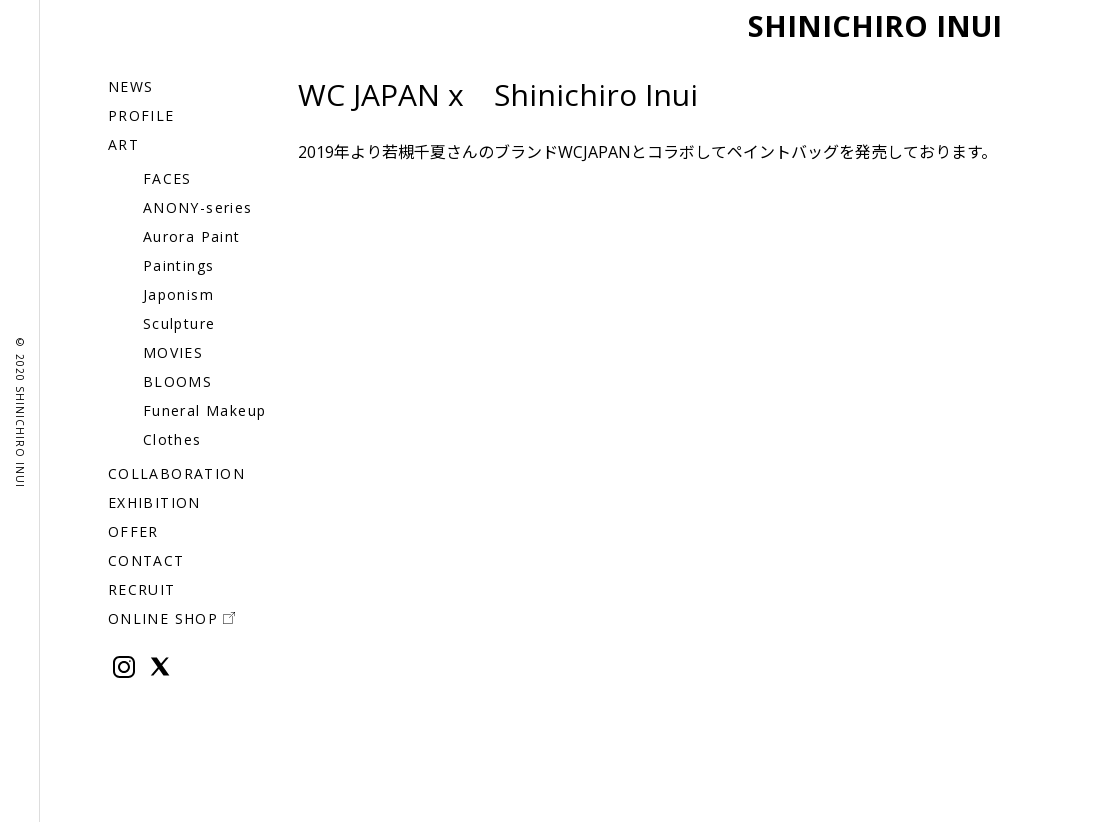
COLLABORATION (176, 473)
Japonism (178, 294)
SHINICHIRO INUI (863, 24)
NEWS (131, 86)
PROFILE (141, 115)
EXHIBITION (154, 502)
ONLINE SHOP (171, 618)
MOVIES (173, 352)
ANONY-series (198, 207)
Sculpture (179, 323)
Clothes (172, 439)
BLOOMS (177, 381)
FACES (167, 178)
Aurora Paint (192, 236)
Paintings (179, 265)
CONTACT (146, 560)
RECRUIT (142, 589)
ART (123, 144)
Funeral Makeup (205, 410)
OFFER (133, 531)
